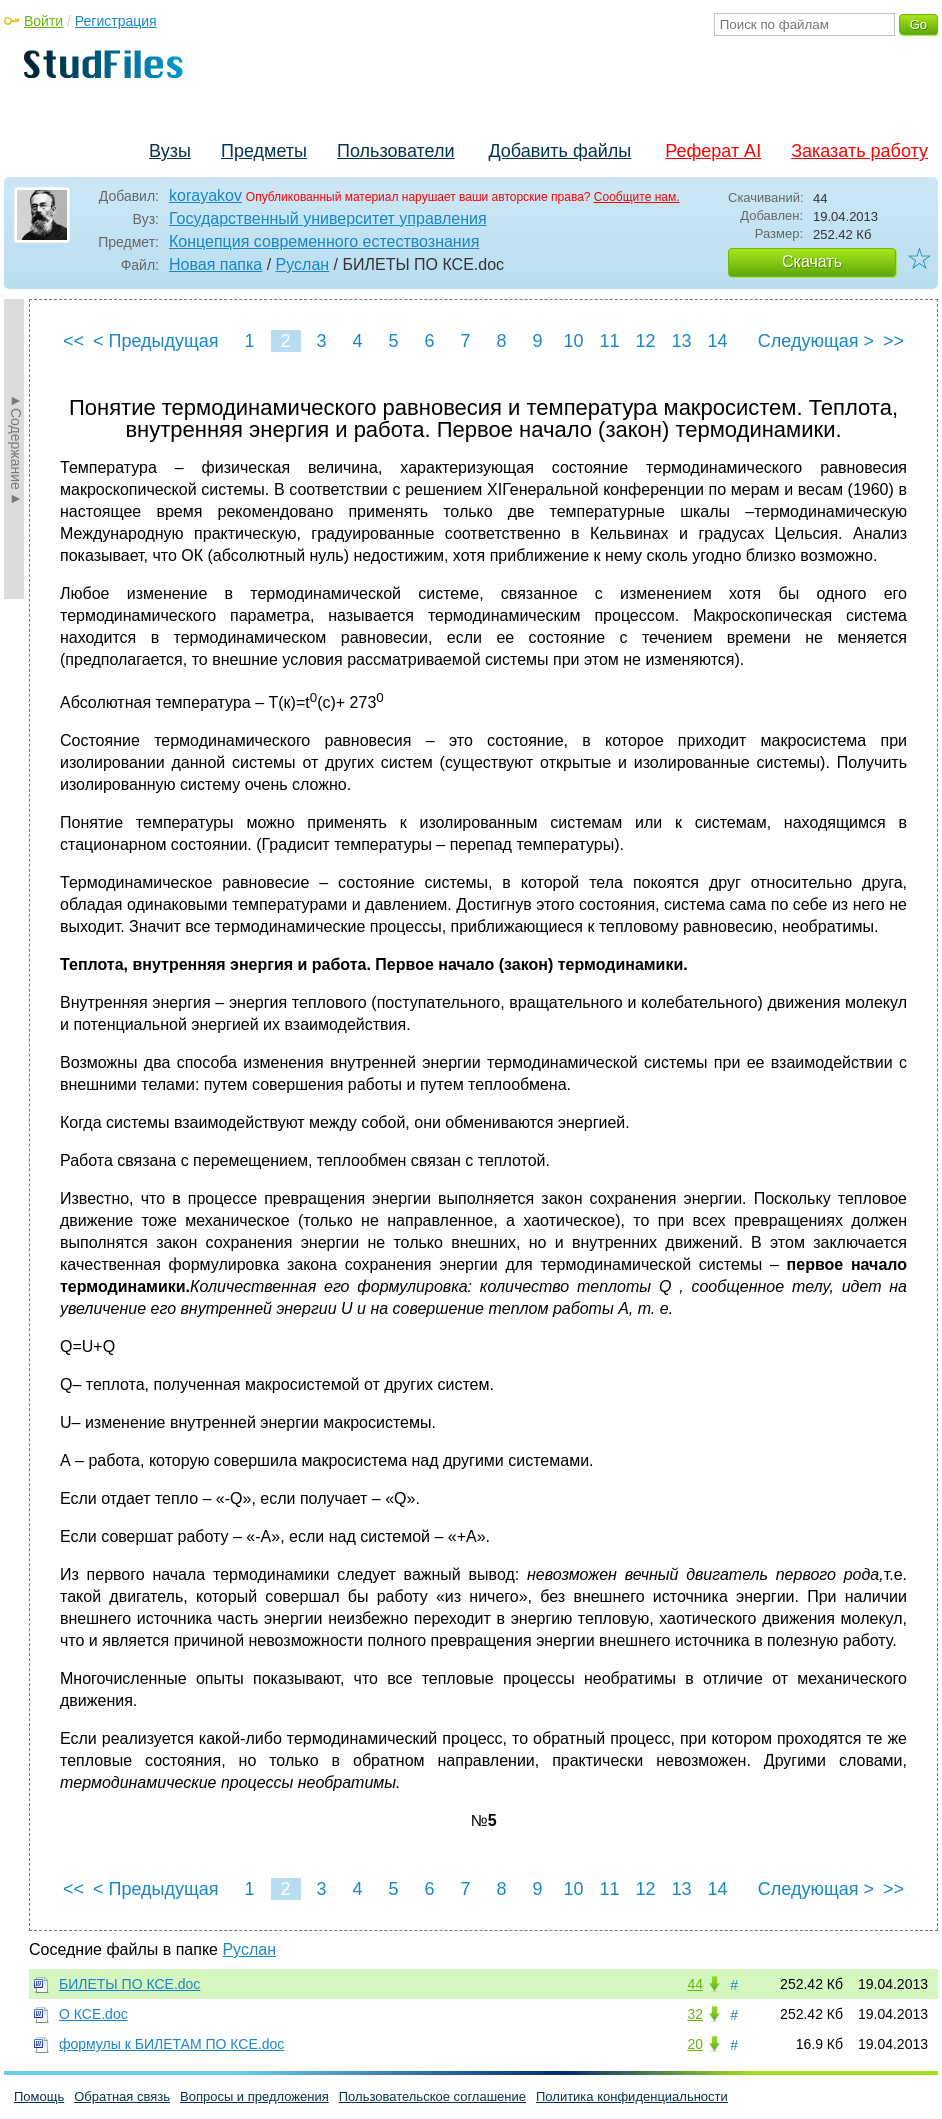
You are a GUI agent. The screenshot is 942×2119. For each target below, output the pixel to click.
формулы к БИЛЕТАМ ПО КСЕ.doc (171, 2044)
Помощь (39, 2096)
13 (681, 341)
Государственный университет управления (328, 218)
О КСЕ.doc (93, 2014)
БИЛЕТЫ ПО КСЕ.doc (129, 1984)
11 (609, 341)
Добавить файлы (559, 151)
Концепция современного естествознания (324, 241)
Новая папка (215, 264)
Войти (43, 21)
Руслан (303, 264)
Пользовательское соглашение (432, 2096)
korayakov (205, 195)
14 (717, 341)
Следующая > (816, 341)
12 (645, 341)
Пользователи (395, 151)
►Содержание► (16, 449)
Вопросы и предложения (254, 2096)
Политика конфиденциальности (632, 2096)
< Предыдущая (156, 341)
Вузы (170, 151)
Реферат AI (713, 151)
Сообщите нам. (637, 197)
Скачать (812, 261)
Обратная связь (122, 2096)
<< (73, 341)
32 (695, 2014)
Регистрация (116, 21)
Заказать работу (859, 151)
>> (893, 341)
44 (695, 1984)
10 (573, 341)
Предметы (264, 151)
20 (695, 2044)
